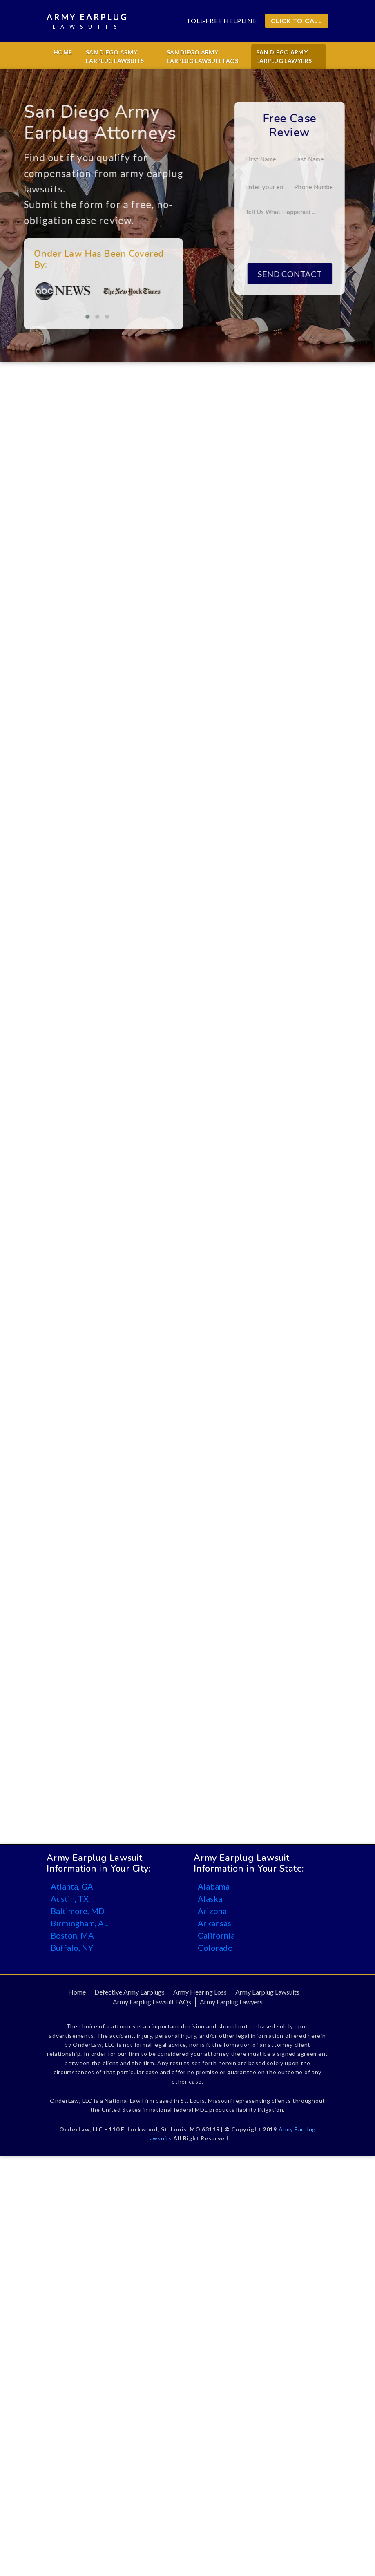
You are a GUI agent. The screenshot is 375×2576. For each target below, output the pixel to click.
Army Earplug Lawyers (231, 2002)
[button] (62, 317)
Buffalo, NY (72, 1947)
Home (63, 52)
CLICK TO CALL (296, 21)
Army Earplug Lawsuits (267, 1992)
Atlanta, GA (72, 1886)
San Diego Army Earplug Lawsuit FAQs (203, 56)
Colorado (215, 1947)
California (216, 1935)
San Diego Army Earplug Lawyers (284, 56)
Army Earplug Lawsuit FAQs (152, 2002)
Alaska (210, 1898)
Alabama (214, 1886)
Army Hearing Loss (200, 1992)
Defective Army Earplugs (129, 1992)
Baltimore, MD (78, 1911)
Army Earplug (87, 21)
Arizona (212, 1911)
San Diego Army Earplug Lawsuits (115, 56)
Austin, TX (70, 1898)
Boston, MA (72, 1935)
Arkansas (214, 1923)
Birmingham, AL (79, 1923)
